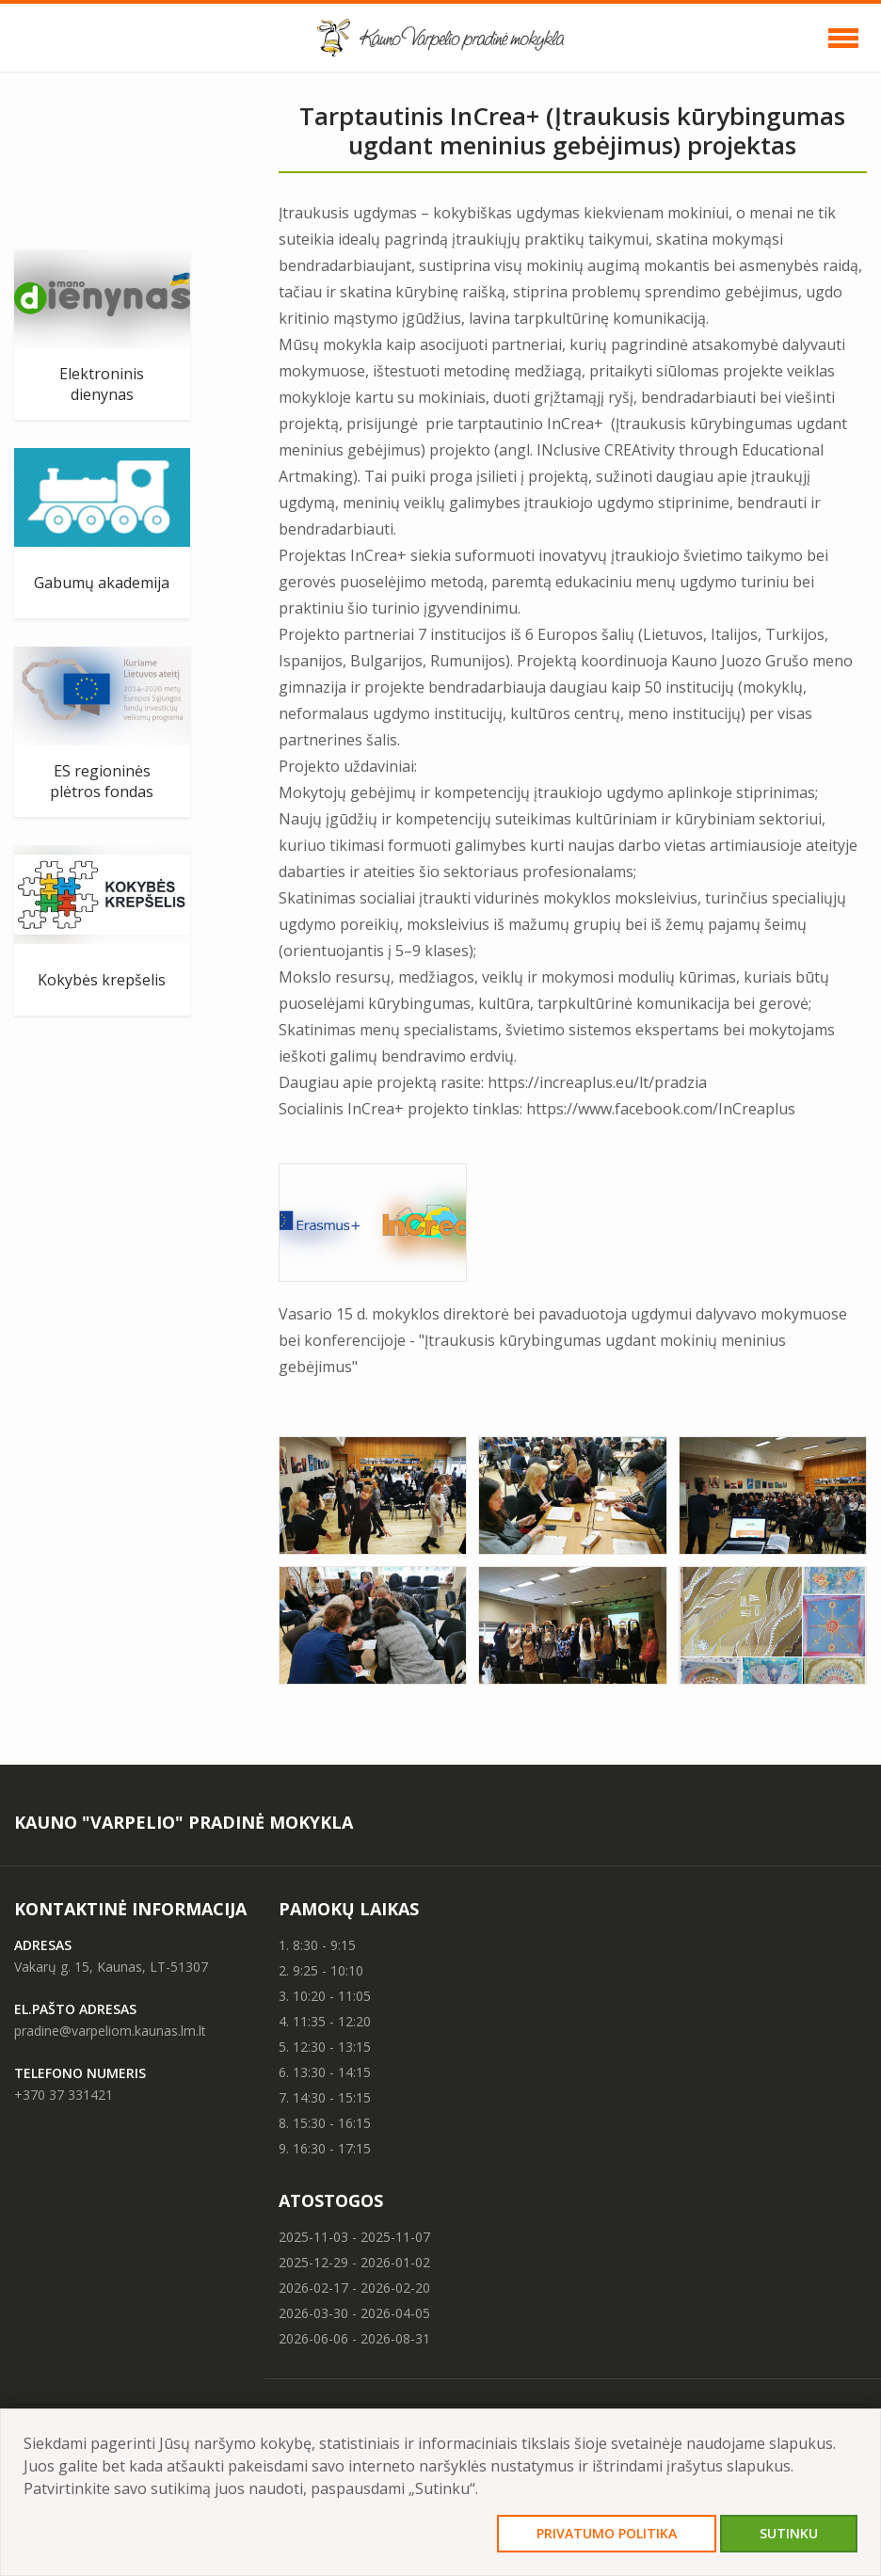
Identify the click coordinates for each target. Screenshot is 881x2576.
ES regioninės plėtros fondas (101, 781)
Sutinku (789, 2533)
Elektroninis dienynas (101, 384)
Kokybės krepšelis (102, 979)
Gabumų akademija (101, 582)
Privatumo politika (607, 2533)
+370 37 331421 (63, 2095)
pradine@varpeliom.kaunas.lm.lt (110, 2031)
